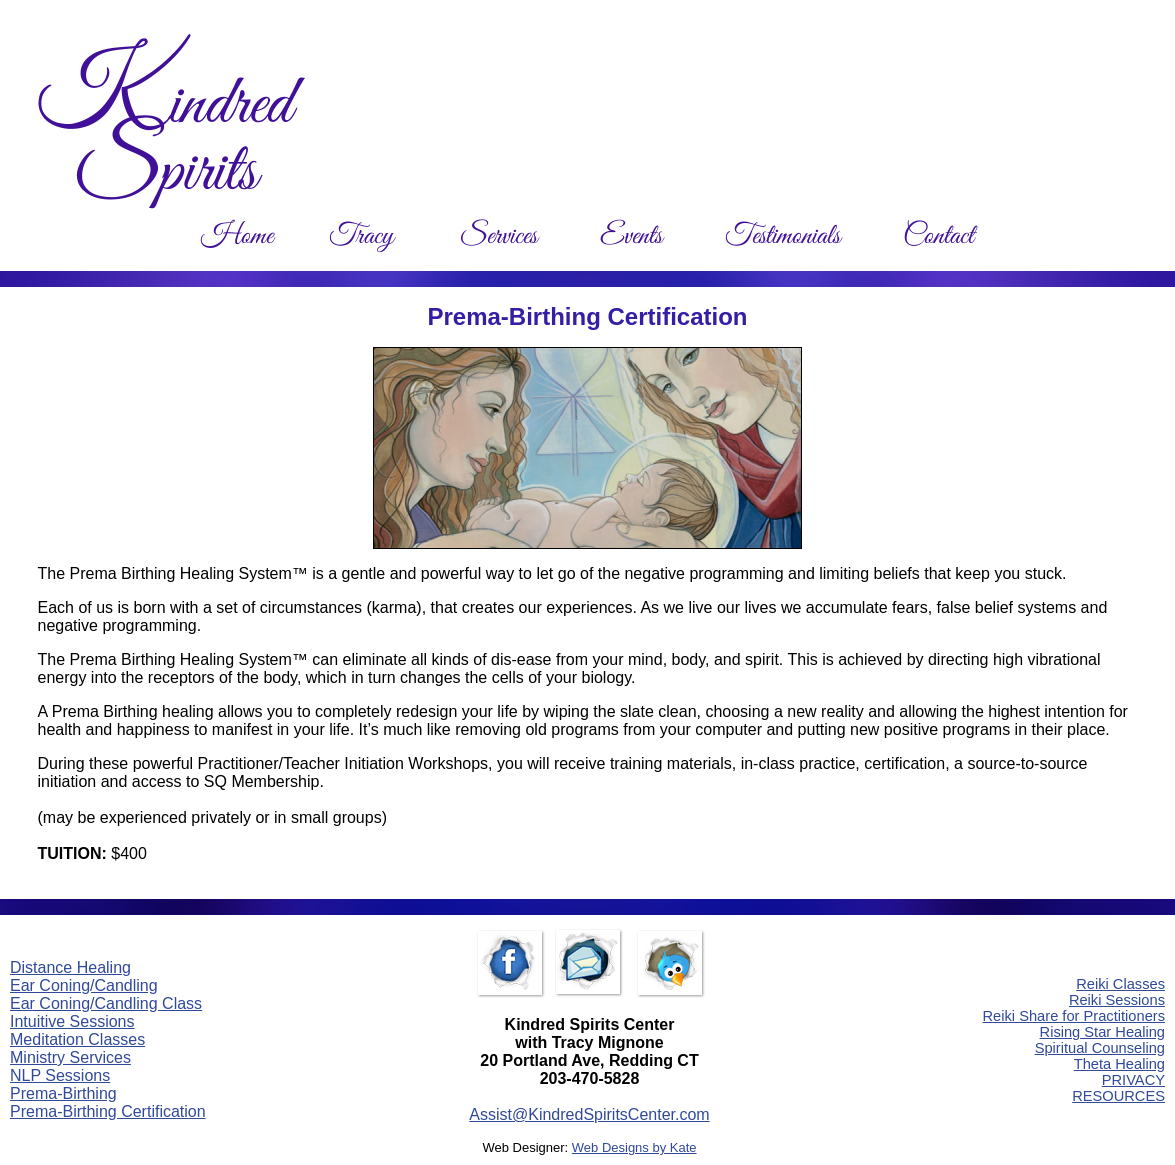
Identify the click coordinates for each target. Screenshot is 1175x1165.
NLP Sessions (60, 1075)
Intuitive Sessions (72, 1021)
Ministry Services (70, 1057)
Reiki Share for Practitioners (1074, 1016)
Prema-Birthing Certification (108, 1111)
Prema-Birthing (63, 1093)
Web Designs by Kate (634, 1147)
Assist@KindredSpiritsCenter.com (589, 1114)
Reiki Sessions (1117, 1000)
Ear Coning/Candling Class (106, 1003)
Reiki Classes (1120, 984)
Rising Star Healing (1102, 1032)
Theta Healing (1119, 1064)
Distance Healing (70, 967)
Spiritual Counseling (1100, 1048)
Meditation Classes (77, 1039)
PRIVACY (1133, 1080)
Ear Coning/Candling (84, 985)
